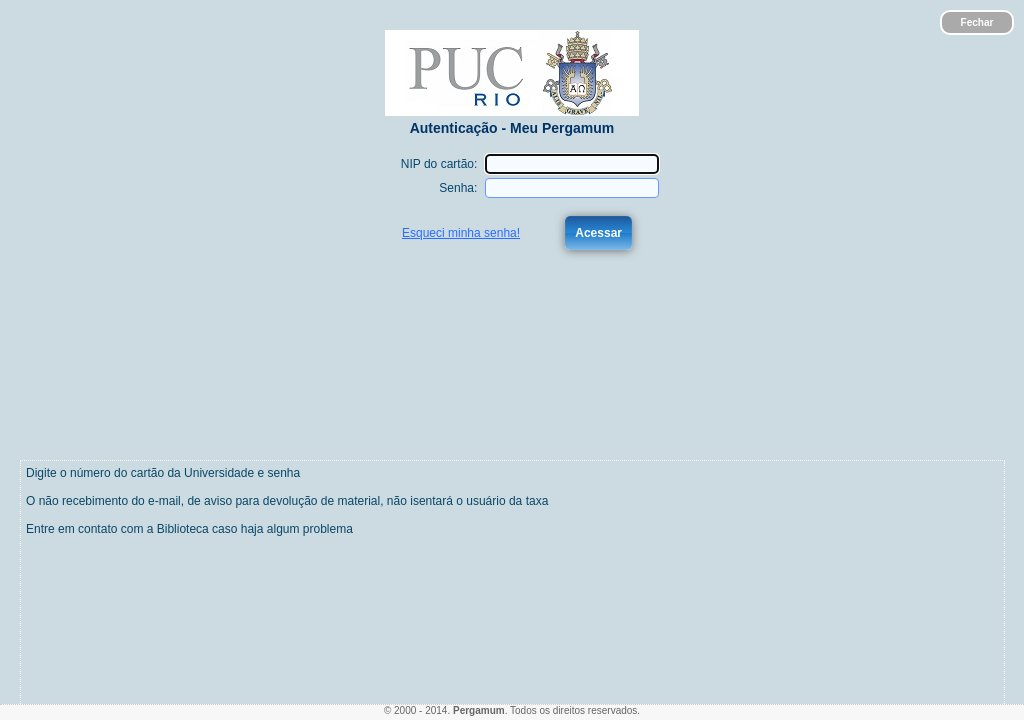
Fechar (977, 22)
